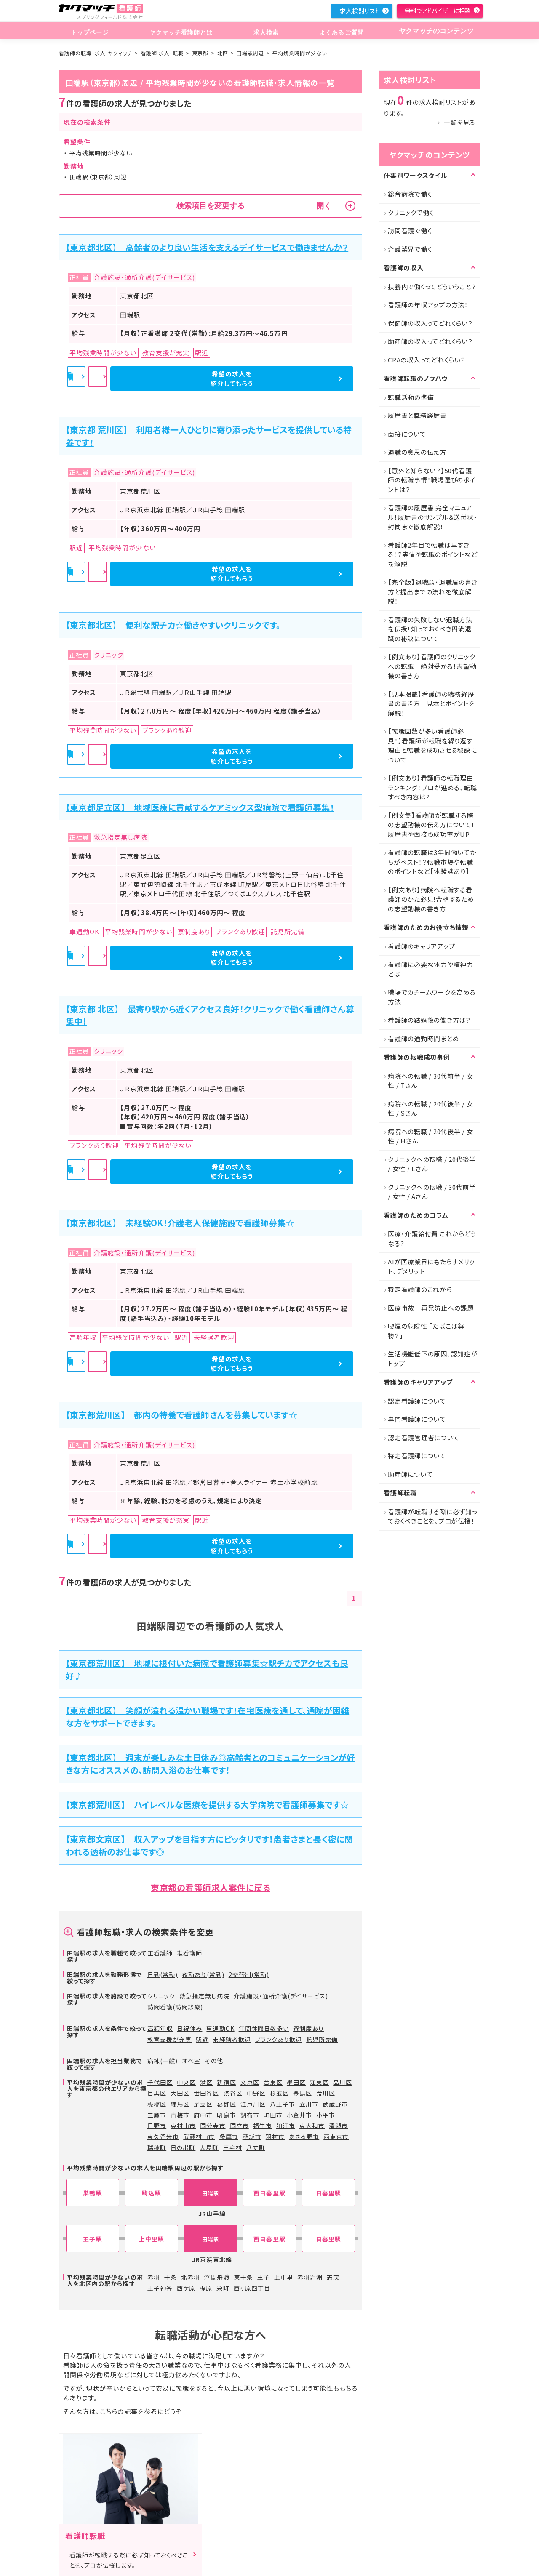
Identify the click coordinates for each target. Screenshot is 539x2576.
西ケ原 (186, 2288)
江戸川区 (253, 2104)
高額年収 (160, 2028)
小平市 (325, 2115)
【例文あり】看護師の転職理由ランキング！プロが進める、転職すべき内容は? (432, 787)
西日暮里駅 (269, 2193)
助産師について (410, 1474)
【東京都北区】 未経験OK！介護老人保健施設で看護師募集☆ (180, 1223)
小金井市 (299, 2115)
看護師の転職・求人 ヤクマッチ (95, 52)
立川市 (308, 2104)
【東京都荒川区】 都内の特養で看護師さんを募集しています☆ (181, 1415)
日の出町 (183, 2147)
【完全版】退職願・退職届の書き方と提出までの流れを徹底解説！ (432, 591)
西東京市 (336, 2136)
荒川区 (325, 2093)
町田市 (273, 2115)
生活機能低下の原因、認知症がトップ (433, 1358)
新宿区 (226, 2082)
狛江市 (285, 2125)
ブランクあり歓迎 (278, 2039)
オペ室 (191, 2061)
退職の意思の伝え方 (417, 452)
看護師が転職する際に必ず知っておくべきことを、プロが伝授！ (433, 1516)
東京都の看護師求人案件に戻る (210, 1887)
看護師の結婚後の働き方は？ (429, 1019)
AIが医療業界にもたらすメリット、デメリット (431, 1266)
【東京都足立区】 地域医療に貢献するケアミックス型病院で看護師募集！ (200, 807)
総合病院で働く (410, 193)
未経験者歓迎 (232, 2039)
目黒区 (156, 2093)
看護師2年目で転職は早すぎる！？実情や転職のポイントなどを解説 (432, 554)
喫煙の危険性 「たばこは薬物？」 (426, 1330)
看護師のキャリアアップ (421, 946)
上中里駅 (152, 2239)
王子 (263, 2277)
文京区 (249, 2082)
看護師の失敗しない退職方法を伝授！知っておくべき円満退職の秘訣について (430, 629)
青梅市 (180, 2115)
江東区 (319, 2082)
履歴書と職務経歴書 (417, 415)
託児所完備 (322, 2039)
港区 (206, 2082)
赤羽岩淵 (310, 2277)
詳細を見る (211, 378)
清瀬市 (338, 2125)
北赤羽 (190, 2277)
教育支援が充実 (169, 2039)
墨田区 (296, 2082)
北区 (222, 52)
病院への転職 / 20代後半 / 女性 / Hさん (430, 1136)
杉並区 (279, 2093)
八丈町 (255, 2147)
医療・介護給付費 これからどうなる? (432, 1238)
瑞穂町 (156, 2147)
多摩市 (228, 2136)
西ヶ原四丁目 (252, 2288)
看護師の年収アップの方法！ (428, 304)
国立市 (239, 2125)
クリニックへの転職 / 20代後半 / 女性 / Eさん (432, 1164)
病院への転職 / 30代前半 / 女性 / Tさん (430, 1080)
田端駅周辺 (250, 52)
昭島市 (226, 2115)
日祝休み (189, 2028)
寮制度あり (308, 2028)
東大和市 (312, 2125)
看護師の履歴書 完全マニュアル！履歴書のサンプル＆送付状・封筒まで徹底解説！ (432, 517)
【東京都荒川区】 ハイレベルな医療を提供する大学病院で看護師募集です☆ (207, 1804)
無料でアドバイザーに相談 (437, 10)
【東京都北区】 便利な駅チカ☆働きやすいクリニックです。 (173, 625)
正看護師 (160, 1953)
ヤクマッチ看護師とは (179, 31)
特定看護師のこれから (420, 1289)
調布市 (249, 2115)
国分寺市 (212, 2125)
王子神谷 (160, 2288)
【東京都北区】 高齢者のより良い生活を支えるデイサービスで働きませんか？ (207, 247)
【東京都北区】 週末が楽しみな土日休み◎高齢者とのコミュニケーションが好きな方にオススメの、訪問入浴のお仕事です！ (210, 1763)
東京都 (200, 52)
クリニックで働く (411, 212)
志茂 (333, 2277)
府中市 (203, 2115)
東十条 (243, 2277)
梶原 (206, 2288)
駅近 (202, 2039)
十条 (170, 2277)
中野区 (256, 2093)
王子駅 (92, 2239)
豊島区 (302, 2093)
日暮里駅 (328, 2193)
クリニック (161, 1996)
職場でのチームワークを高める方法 (432, 997)
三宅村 (232, 2147)
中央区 (186, 2082)
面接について (407, 433)
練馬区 (180, 2104)
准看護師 (189, 1953)
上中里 (283, 2277)
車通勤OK (220, 2028)
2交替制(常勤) (249, 1974)
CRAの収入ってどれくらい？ (427, 359)
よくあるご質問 (336, 31)
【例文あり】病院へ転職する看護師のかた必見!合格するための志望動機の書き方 (431, 899)
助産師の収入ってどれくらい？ (430, 341)
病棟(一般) (162, 2061)
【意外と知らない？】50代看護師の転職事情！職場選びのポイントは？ (431, 480)
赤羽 (153, 2277)
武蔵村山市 (199, 2136)
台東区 (273, 2082)
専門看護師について (417, 1419)
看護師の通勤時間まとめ (423, 1038)
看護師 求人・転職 (162, 52)
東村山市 (183, 2125)
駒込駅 (151, 2193)
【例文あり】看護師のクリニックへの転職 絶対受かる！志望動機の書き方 (432, 666)
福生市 (262, 2125)
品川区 (342, 2082)
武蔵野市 (335, 2104)
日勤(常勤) (162, 1974)
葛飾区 (226, 2104)
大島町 (209, 2147)
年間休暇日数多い (264, 2028)
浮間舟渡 (216, 2277)
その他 (214, 2061)
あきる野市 (304, 2136)
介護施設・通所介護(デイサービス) (281, 1996)
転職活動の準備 (411, 397)
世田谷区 (206, 2093)
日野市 (156, 2125)
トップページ (89, 31)
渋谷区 (233, 2093)
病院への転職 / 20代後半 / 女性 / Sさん (430, 1108)
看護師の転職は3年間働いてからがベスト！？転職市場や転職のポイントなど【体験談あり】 (432, 862)
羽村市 (275, 2136)
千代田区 (160, 2082)
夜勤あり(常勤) (203, 1974)
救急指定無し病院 (204, 1996)
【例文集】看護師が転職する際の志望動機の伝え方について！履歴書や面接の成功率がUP (431, 825)
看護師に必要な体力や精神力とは (430, 969)
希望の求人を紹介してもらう (307, 378)
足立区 (203, 2104)
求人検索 (263, 31)
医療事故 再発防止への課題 (431, 1307)
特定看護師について (417, 1455)
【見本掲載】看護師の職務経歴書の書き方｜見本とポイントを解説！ (431, 703)
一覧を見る (459, 122)
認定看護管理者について (423, 1437)
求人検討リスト (359, 10)
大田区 (180, 2093)
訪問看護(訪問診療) (175, 2007)
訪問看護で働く (410, 230)
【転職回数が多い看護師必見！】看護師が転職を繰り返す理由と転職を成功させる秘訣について (432, 745)
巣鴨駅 (92, 2193)
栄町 (222, 2288)
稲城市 (252, 2136)
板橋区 (156, 2104)
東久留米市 (163, 2136)
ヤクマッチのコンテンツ (433, 31)
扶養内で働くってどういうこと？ (432, 286)
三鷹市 (156, 2115)
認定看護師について (417, 1400)
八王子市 (282, 2104)
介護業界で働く (410, 249)
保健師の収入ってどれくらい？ (430, 323)
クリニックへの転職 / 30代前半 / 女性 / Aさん (432, 1192)
